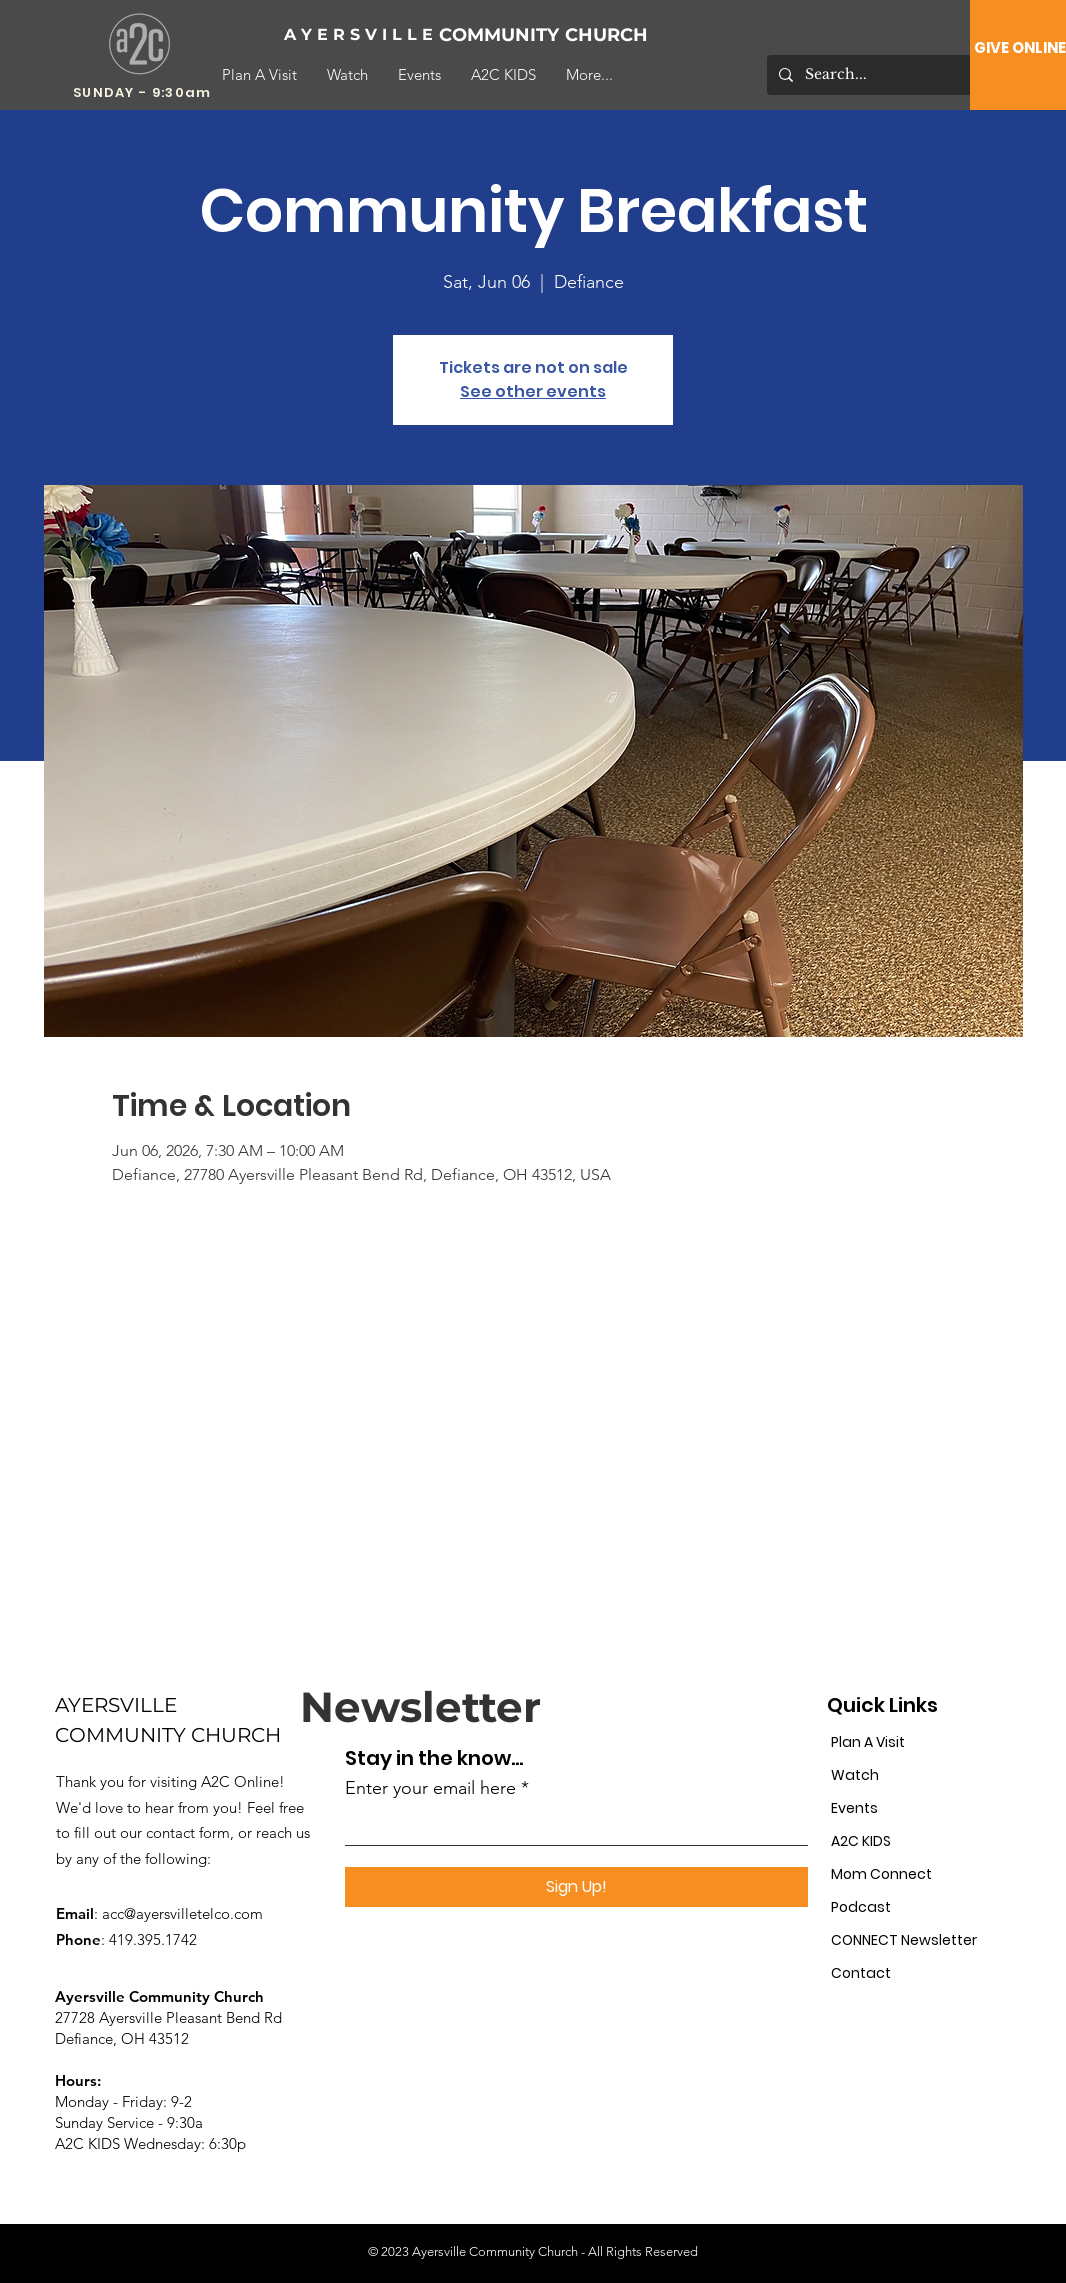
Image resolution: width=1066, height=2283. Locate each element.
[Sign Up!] (576, 1887)
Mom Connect (881, 1874)
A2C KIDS (861, 1841)
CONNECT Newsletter (899, 1940)
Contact (861, 1973)
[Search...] (878, 75)
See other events (533, 391)
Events (854, 1808)
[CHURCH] (630, 35)
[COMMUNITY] (504, 35)
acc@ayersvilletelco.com (182, 1913)
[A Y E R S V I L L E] (359, 35)
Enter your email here (430, 1788)
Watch (855, 1775)
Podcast (861, 1907)
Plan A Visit (868, 1742)
